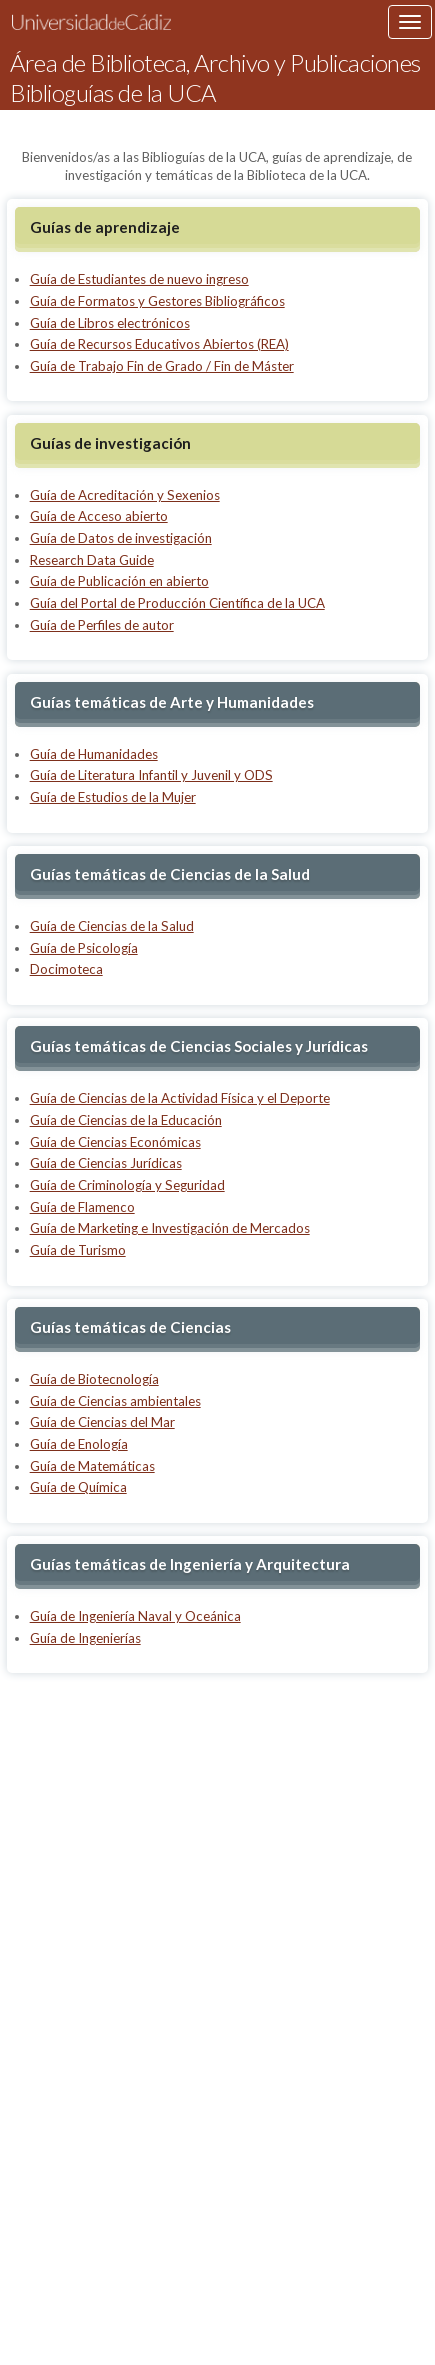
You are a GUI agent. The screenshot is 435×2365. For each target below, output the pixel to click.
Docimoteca (66, 969)
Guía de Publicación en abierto (119, 581)
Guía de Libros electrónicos (110, 323)
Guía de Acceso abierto (99, 516)
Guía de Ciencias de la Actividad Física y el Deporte (180, 1098)
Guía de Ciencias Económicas (115, 1142)
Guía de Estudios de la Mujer (113, 797)
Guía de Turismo (78, 1250)
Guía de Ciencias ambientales (115, 1401)
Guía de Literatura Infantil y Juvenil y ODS (151, 775)
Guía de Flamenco (82, 1207)
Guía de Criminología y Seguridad (127, 1185)
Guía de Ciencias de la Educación (126, 1120)
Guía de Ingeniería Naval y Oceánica (135, 1616)
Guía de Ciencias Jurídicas (106, 1163)
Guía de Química (78, 1487)
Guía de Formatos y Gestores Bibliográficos (157, 301)
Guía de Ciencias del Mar (102, 1422)
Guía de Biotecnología (94, 1379)
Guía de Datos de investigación (121, 538)
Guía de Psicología (84, 948)
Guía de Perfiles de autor (102, 625)
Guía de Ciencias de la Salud (112, 926)
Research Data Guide (92, 560)
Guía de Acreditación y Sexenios (125, 495)
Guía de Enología (79, 1444)
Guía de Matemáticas (92, 1466)
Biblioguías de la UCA (113, 93)
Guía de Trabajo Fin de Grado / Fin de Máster (162, 366)
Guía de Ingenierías (85, 1638)
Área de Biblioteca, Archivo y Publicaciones (215, 63)
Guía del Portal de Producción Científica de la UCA (177, 603)
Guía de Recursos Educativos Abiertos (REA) (159, 344)
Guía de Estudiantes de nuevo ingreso (139, 279)
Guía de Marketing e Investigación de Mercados (170, 1228)
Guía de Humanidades (94, 754)
